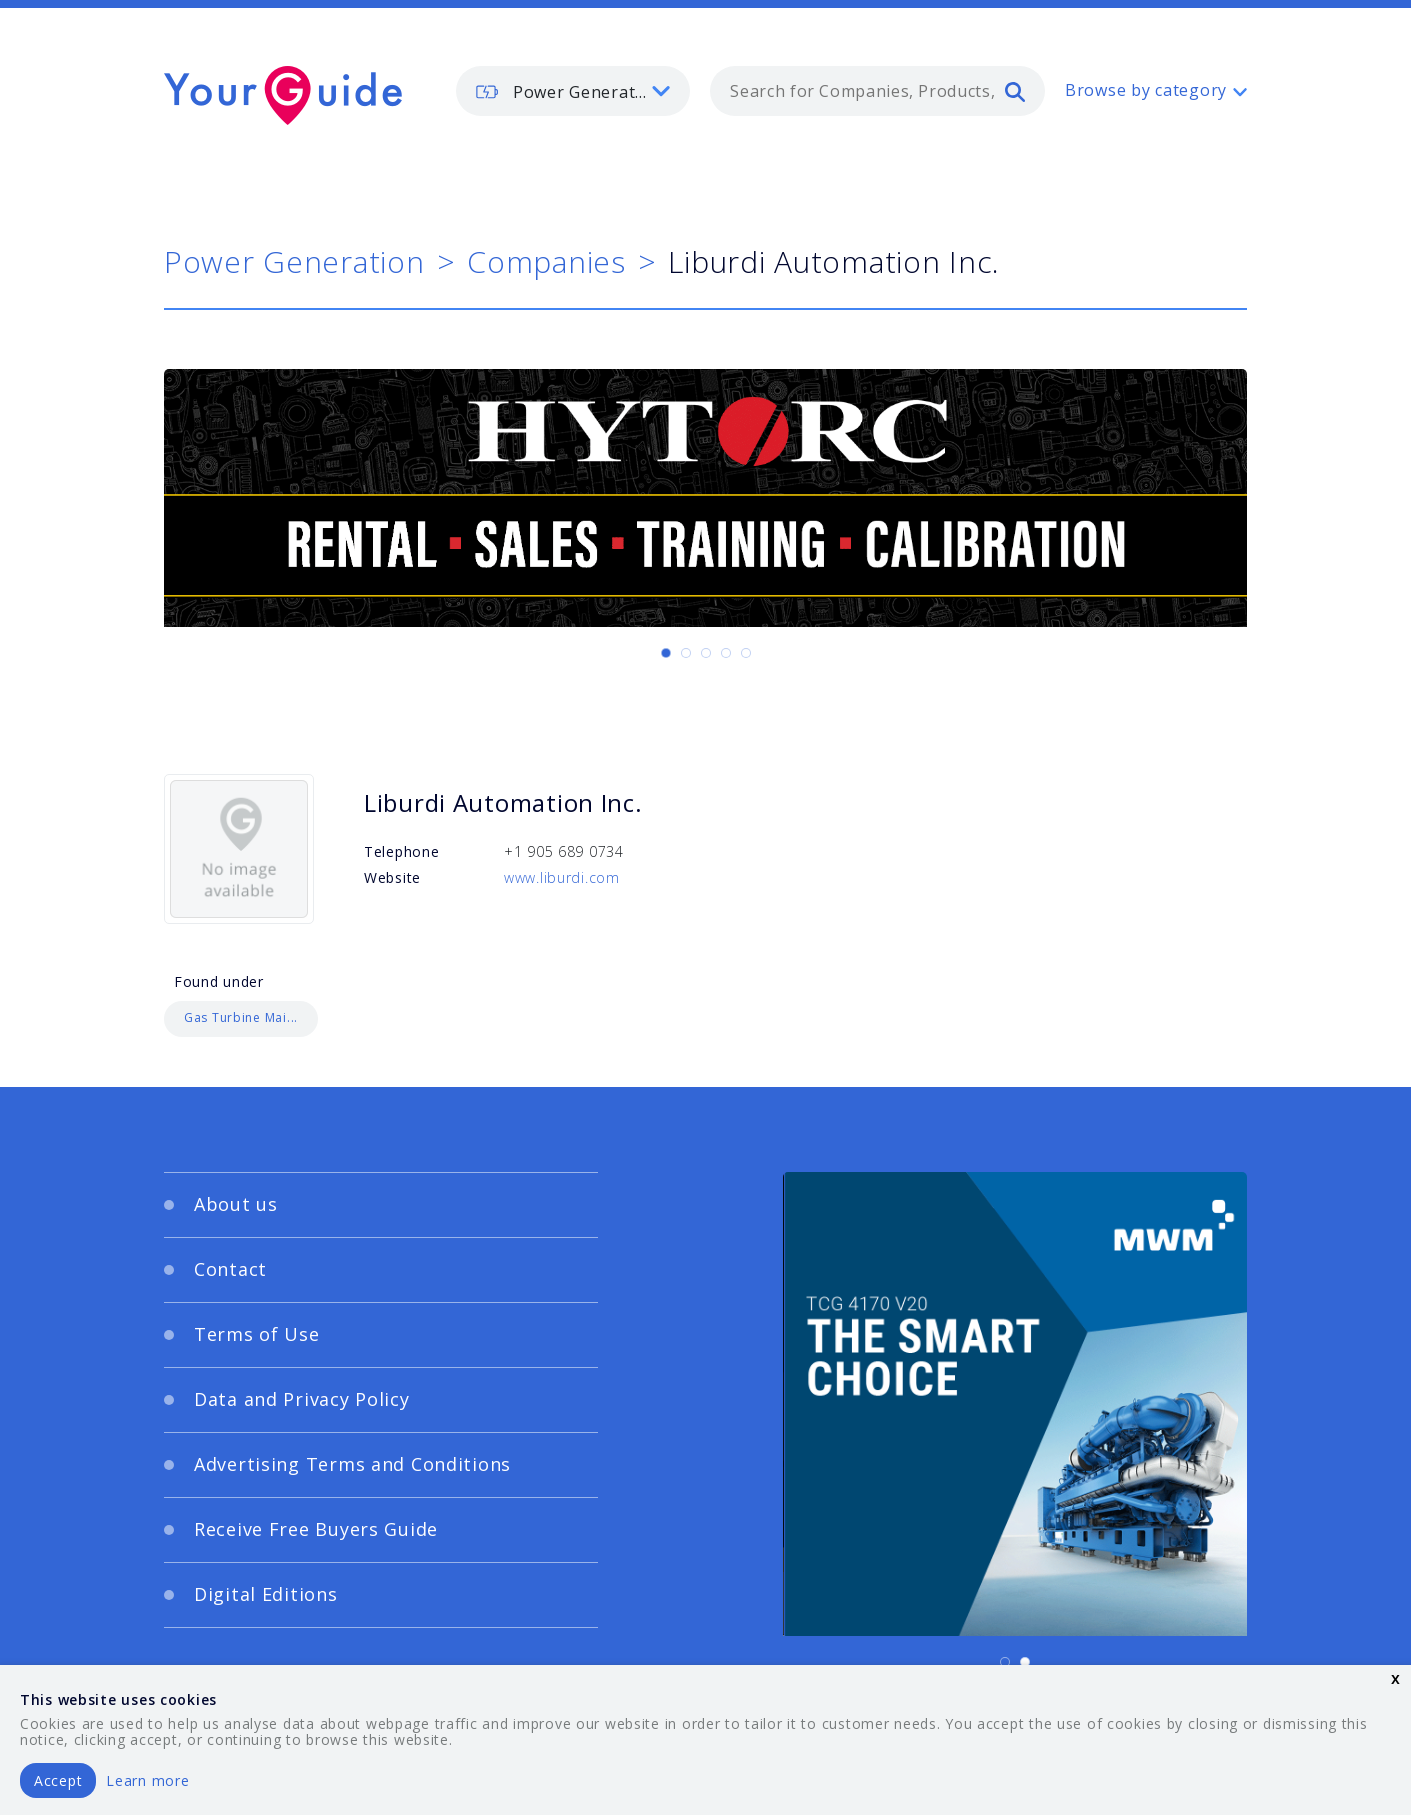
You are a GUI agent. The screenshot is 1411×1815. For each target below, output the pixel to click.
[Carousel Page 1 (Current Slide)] (666, 653)
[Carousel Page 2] (686, 653)
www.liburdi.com (562, 877)
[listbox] (573, 91)
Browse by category (1146, 90)
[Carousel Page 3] (706, 653)
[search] (1015, 91)
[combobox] (877, 91)
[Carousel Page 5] (746, 653)
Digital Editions (266, 1594)
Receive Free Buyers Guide (316, 1529)
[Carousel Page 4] (726, 653)
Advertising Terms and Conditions (352, 1464)
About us (236, 1204)
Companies (546, 261)
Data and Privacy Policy (302, 1399)
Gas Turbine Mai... (241, 1017)
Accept (58, 1780)
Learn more (147, 1780)
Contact (230, 1269)
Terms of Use (257, 1334)
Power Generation (294, 261)
